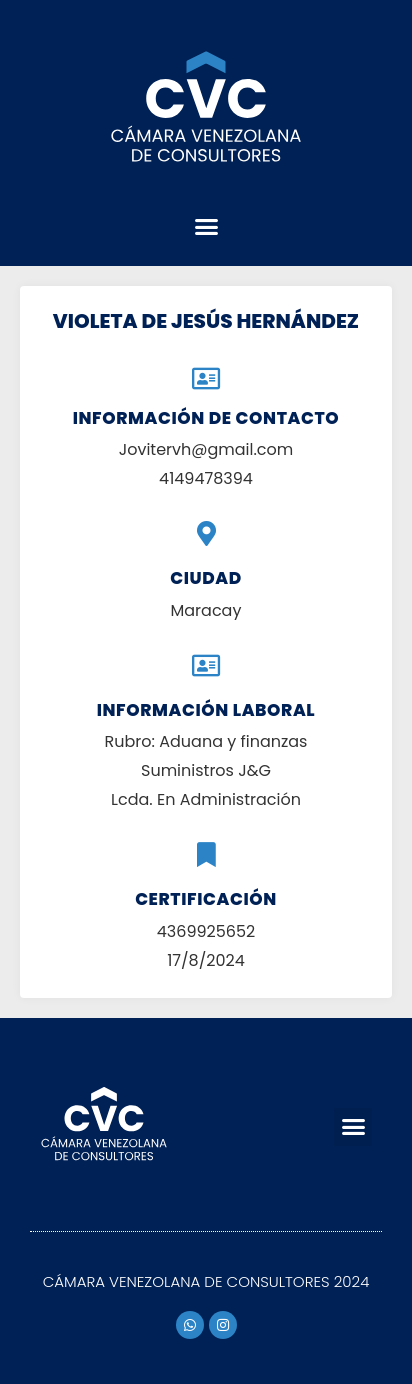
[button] (206, 227)
